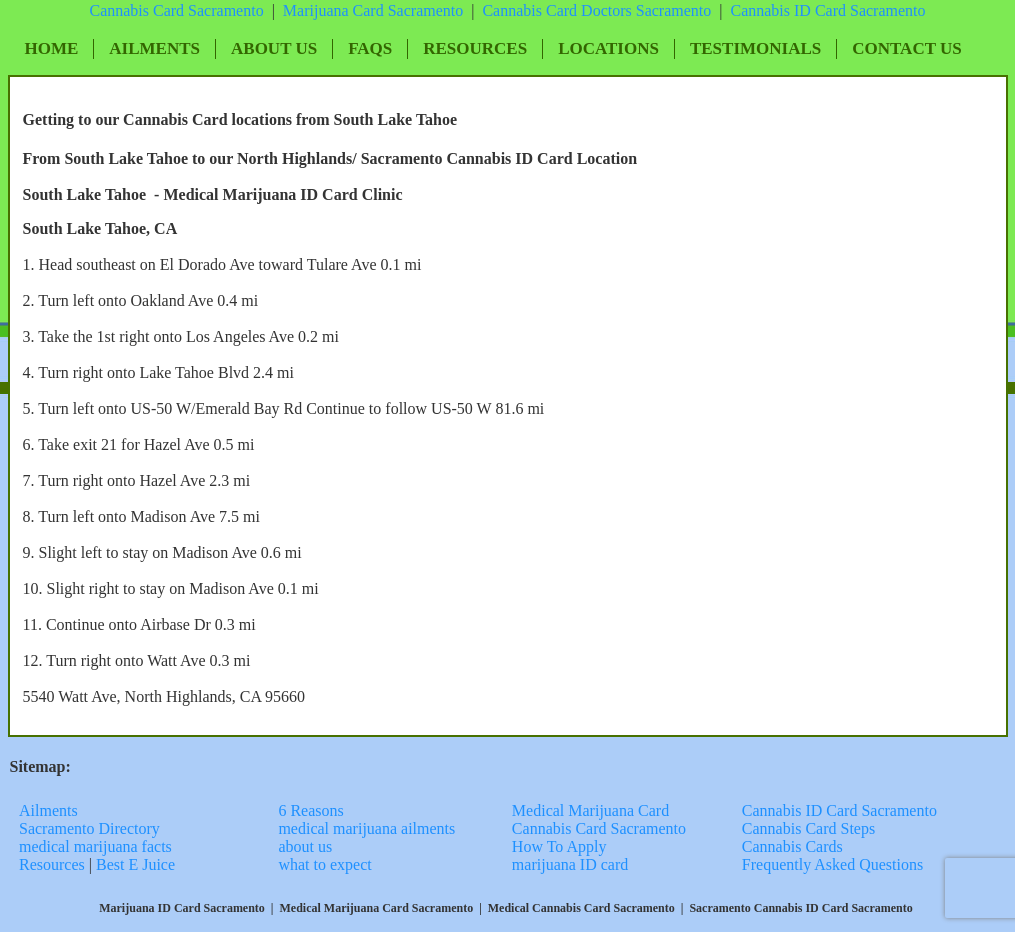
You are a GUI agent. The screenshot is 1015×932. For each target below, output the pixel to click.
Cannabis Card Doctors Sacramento (596, 10)
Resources (475, 48)
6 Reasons (310, 810)
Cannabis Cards (792, 846)
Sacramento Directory (91, 828)
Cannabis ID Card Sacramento (839, 810)
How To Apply (559, 846)
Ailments (154, 48)
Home (52, 48)
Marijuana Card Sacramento (373, 10)
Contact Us (906, 48)
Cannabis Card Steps (808, 828)
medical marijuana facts (95, 846)
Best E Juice (135, 864)
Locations (608, 48)
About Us (274, 48)
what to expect (324, 864)
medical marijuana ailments (366, 828)
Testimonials (755, 48)
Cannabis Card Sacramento (176, 10)
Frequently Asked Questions (832, 864)
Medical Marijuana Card (590, 810)
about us (305, 846)
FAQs (370, 48)
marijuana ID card (570, 864)
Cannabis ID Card (790, 10)
